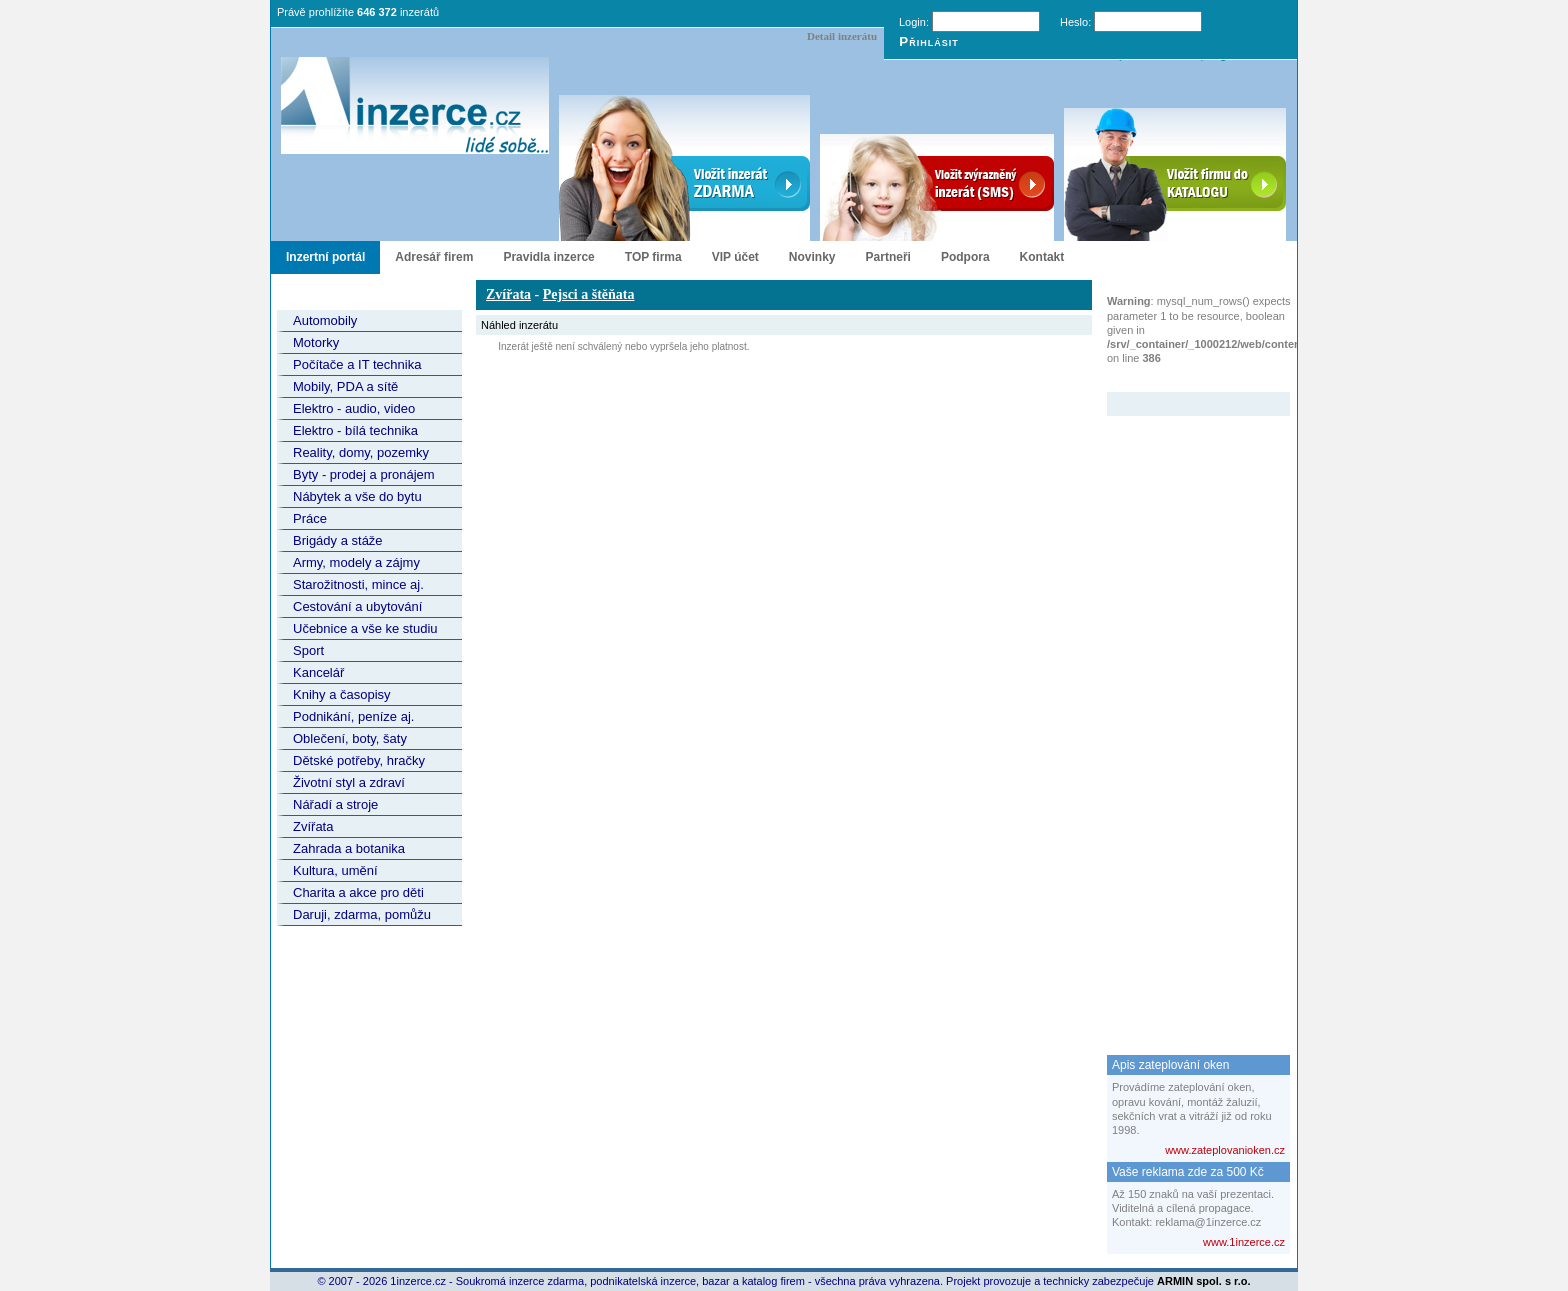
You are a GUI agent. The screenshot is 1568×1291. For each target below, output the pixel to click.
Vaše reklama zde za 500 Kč (1188, 1172)
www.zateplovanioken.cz (1225, 1150)
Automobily (325, 320)
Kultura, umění (335, 870)
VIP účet (735, 257)
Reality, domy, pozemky (361, 452)
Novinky (812, 257)
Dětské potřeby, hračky (359, 760)
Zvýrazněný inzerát (1183, 379)
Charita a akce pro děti (358, 892)
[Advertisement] (1187, 716)
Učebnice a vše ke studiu (365, 628)
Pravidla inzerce (548, 257)
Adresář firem (434, 257)
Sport (308, 650)
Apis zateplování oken (1170, 1065)
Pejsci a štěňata (589, 294)
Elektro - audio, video (354, 408)
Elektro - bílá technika (355, 430)
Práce (310, 518)
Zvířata (313, 826)
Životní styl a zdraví (349, 782)
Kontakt (1042, 257)
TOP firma (653, 257)
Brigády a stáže (338, 540)
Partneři (888, 257)
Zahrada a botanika (349, 848)
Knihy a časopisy (342, 694)
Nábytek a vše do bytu (357, 496)
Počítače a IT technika (357, 364)
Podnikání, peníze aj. (353, 716)
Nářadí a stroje (335, 804)
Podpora (965, 257)
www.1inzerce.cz (1244, 1242)
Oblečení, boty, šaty (350, 738)
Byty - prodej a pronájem (364, 474)
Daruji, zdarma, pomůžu (362, 914)
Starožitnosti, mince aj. (358, 584)
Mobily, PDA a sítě (345, 386)
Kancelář (318, 672)
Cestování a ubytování (357, 606)
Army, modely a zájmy (356, 562)
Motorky (316, 342)
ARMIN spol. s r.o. (1204, 1281)
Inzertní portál (325, 257)
